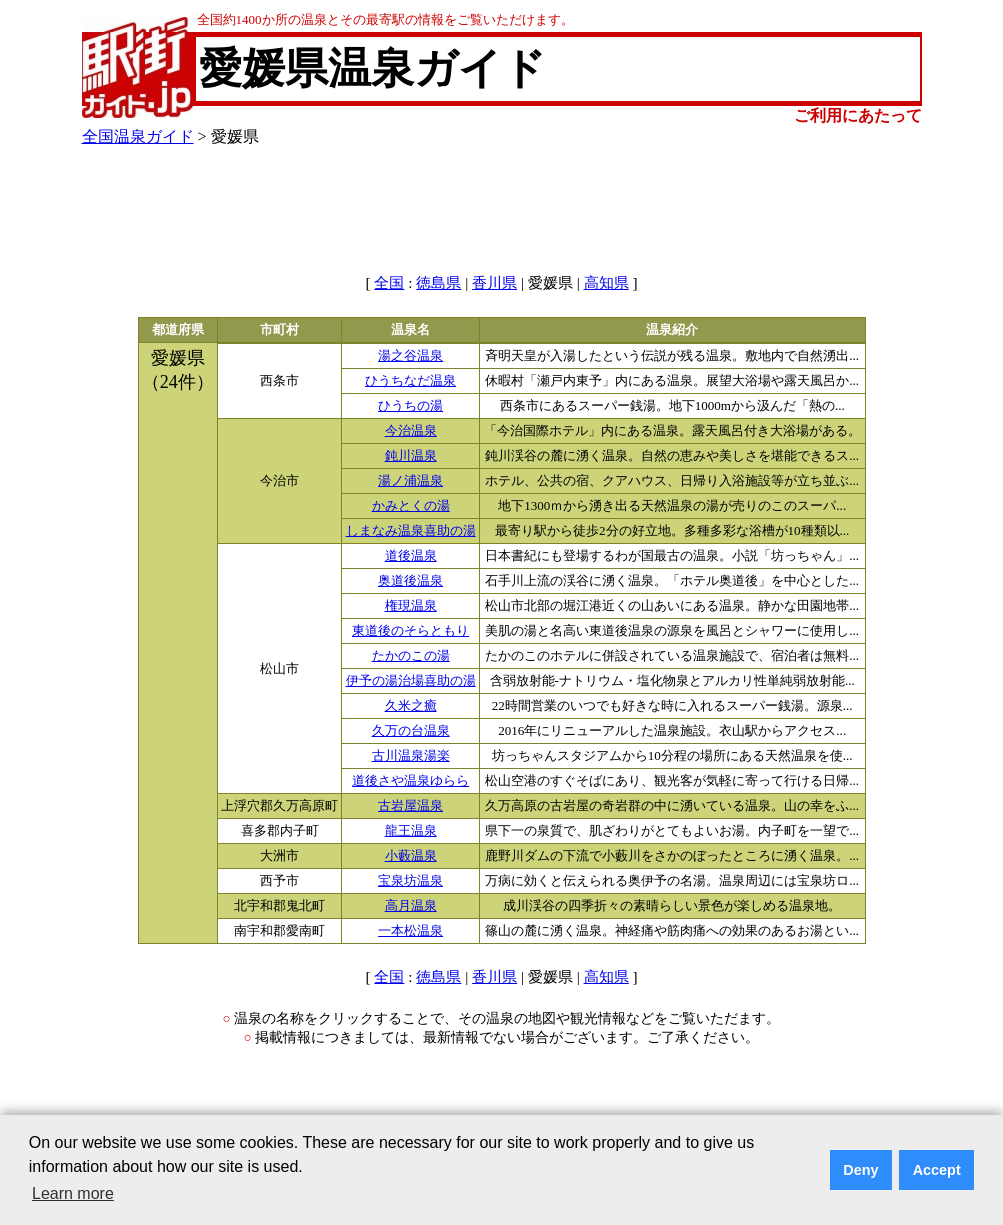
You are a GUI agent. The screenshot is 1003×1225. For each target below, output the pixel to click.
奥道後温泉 (410, 581)
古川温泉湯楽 (411, 756)
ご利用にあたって (858, 115)
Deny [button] (860, 1170)
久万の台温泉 (411, 731)
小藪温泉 (411, 856)
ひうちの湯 (410, 406)
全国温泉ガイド (138, 136)
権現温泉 (411, 606)
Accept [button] (937, 1170)
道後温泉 (411, 556)
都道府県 (178, 330)
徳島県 (438, 283)
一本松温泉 (410, 931)
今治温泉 (411, 431)
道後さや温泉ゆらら (410, 781)
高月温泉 (411, 906)
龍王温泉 (411, 831)
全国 (389, 283)
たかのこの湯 (411, 656)
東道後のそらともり (410, 631)
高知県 (606, 283)
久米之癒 (411, 706)
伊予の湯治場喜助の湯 (411, 681)
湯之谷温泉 (410, 356)
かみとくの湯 (411, 506)
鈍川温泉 (411, 456)
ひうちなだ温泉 (410, 381)
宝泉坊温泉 (410, 881)
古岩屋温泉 (410, 806)
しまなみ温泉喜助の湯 (411, 531)
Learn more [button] (73, 1193)
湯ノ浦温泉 (410, 481)
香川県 (494, 283)
